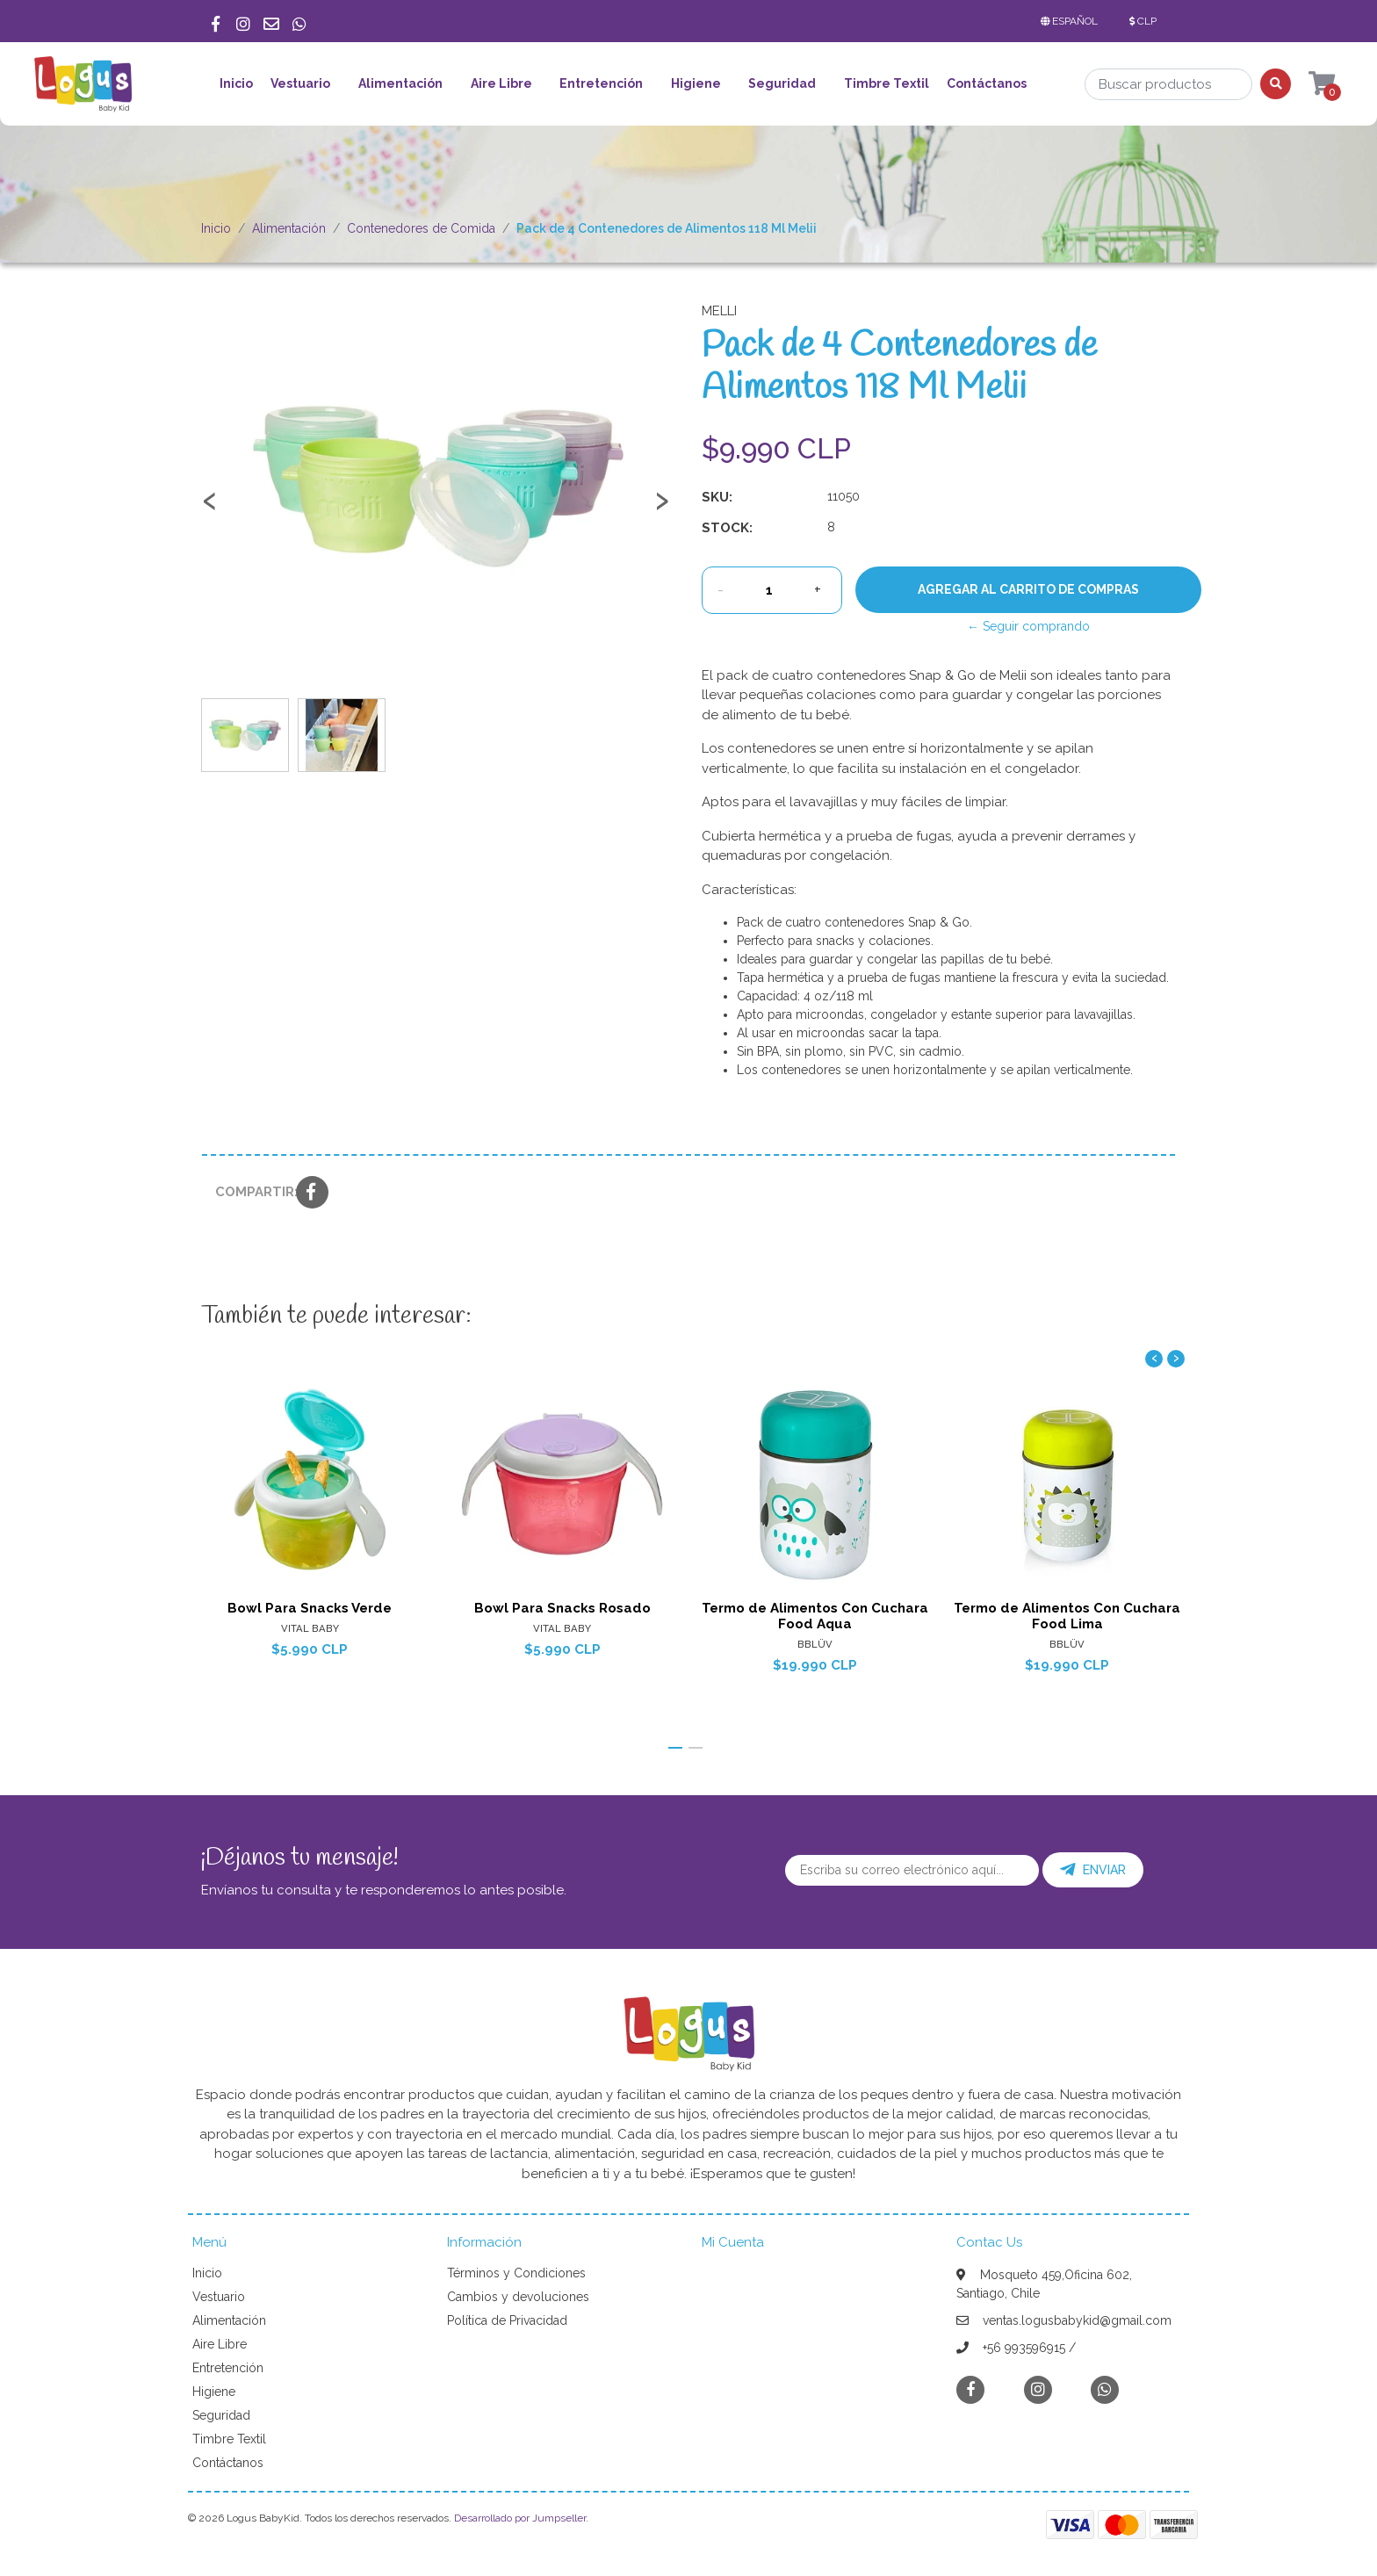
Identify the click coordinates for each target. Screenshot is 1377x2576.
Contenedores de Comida (421, 228)
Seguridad (782, 83)
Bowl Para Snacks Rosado (562, 1607)
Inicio (236, 83)
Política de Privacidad (507, 2320)
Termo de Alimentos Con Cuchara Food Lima (1067, 1615)
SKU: (717, 497)
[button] (1072, 21)
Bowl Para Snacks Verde (309, 1607)
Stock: (727, 528)
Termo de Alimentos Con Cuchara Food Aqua (815, 1615)
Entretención (601, 83)
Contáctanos (987, 83)
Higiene (696, 83)
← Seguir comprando (1028, 626)
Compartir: (249, 1192)
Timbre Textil (886, 83)
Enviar (1093, 1870)
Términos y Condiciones (516, 2273)
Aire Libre (501, 83)
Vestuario (300, 83)
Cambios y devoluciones (518, 2297)
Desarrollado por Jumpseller (520, 2518)
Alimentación (400, 83)
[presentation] (210, 508)
